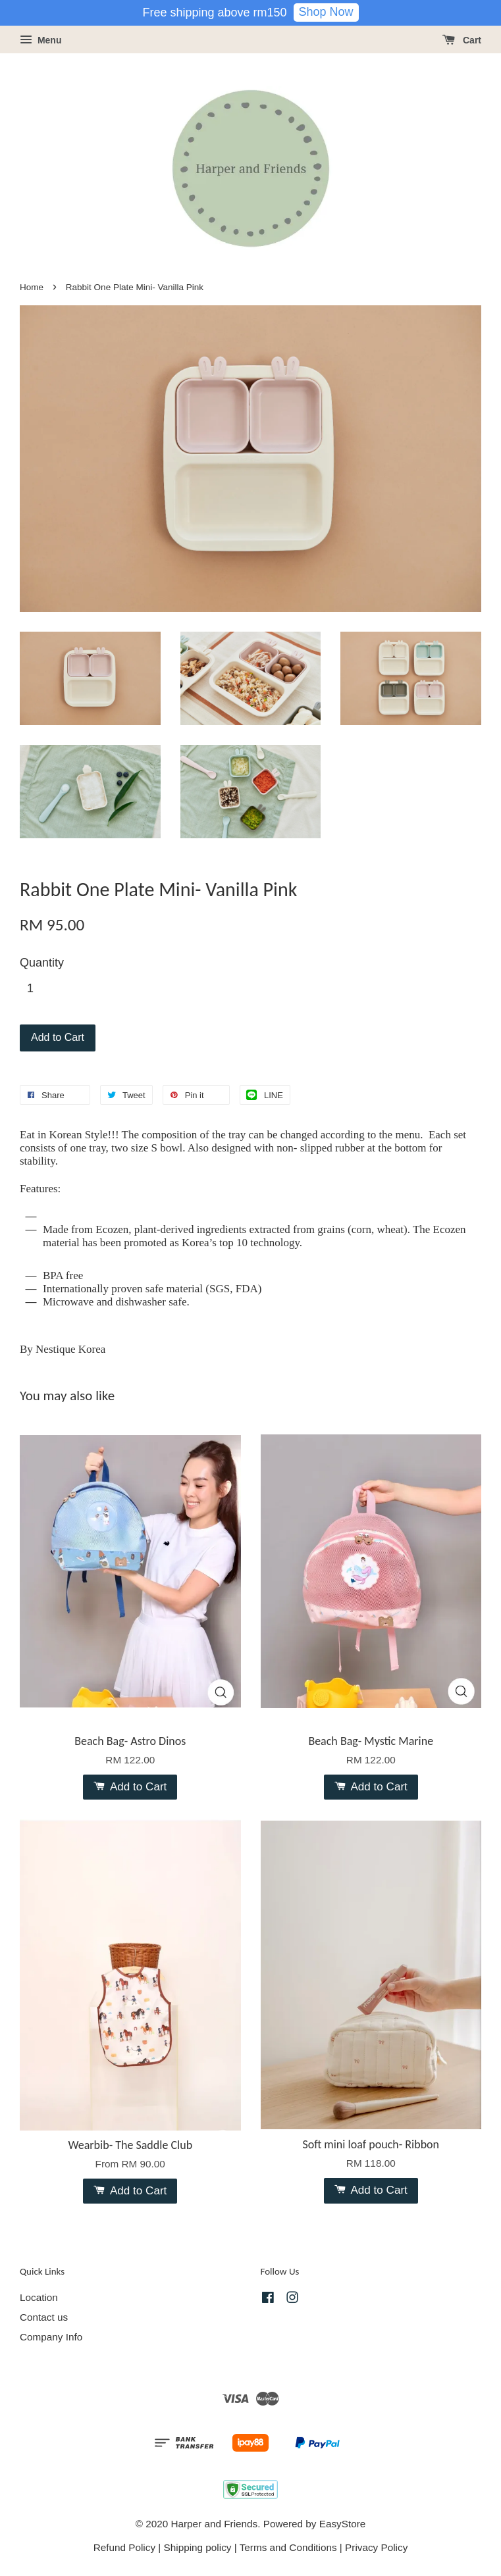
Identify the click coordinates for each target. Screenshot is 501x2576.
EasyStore (342, 2523)
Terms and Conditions (288, 2547)
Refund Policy (124, 2547)
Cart (461, 40)
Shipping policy (198, 2547)
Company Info (51, 2336)
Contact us (44, 2317)
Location (39, 2297)
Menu (40, 40)
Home (31, 287)
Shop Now (326, 11)
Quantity (42, 962)
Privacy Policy (376, 2547)
